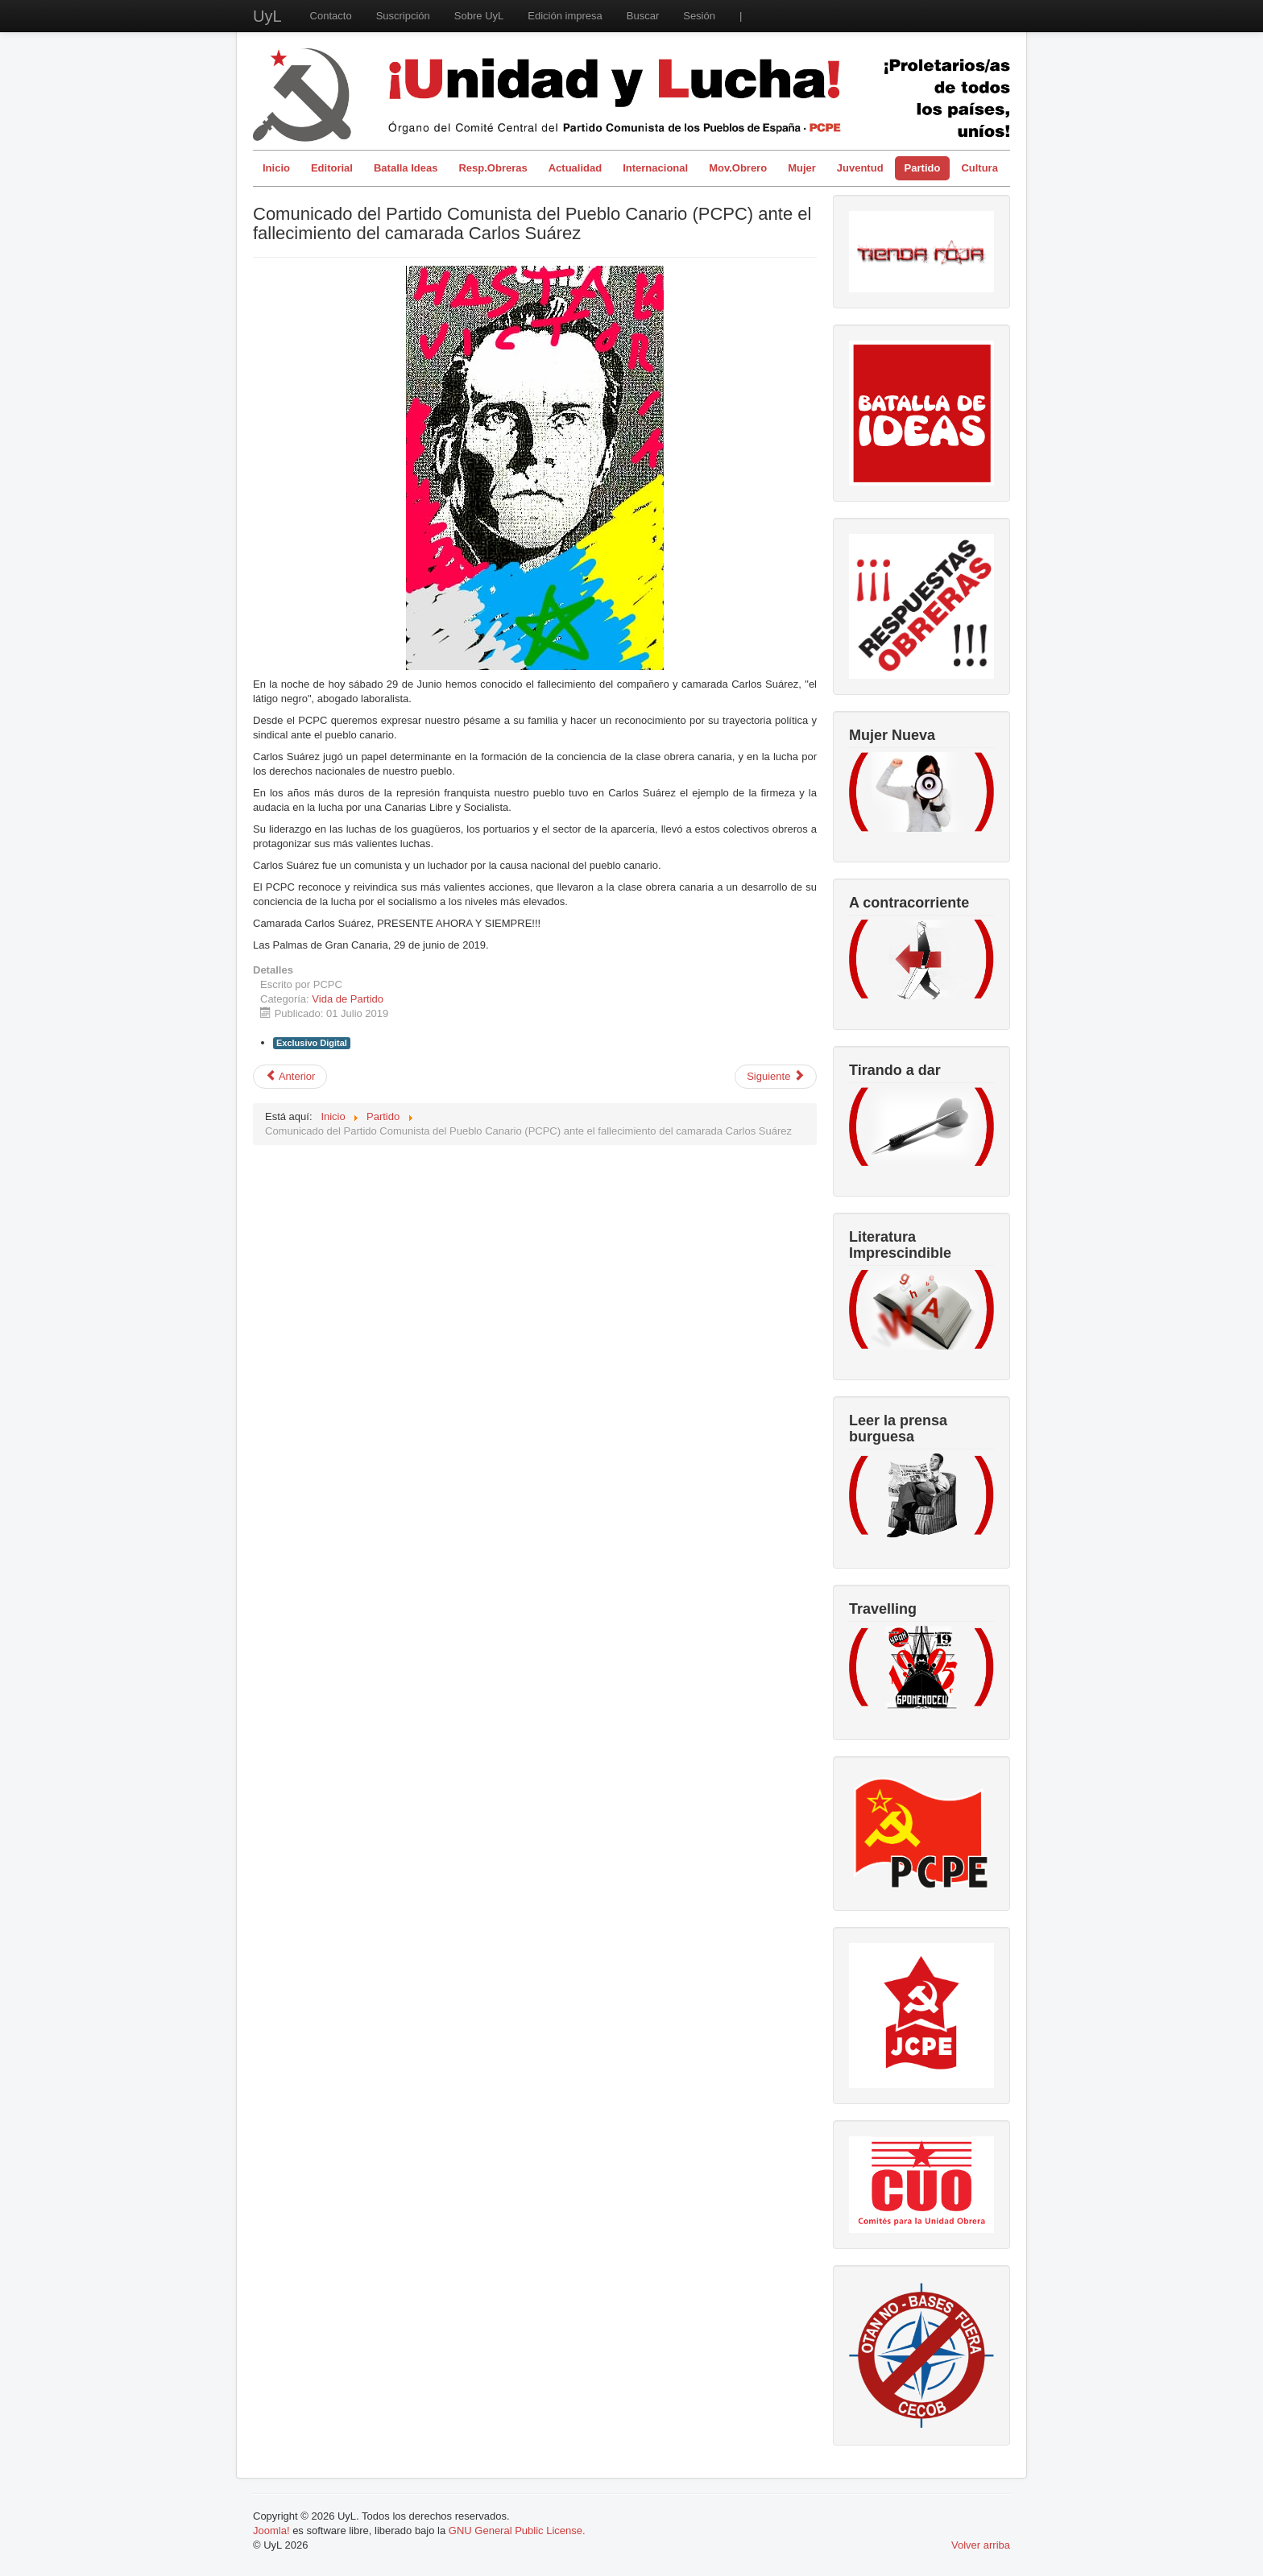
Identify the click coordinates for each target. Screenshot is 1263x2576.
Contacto (331, 16)
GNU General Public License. (517, 2530)
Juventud (860, 168)
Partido (923, 168)
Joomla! (271, 2530)
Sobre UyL (478, 16)
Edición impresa (565, 16)
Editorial (332, 168)
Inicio (276, 168)
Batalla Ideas (406, 168)
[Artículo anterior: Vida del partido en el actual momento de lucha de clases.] (290, 1077)
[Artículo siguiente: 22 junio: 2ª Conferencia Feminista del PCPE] (776, 1077)
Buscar (643, 16)
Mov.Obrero (738, 168)
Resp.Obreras (492, 168)
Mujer (802, 168)
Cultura (979, 168)
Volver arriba (980, 2545)
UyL (267, 16)
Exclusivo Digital (311, 1043)
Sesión (699, 16)
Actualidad (575, 168)
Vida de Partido (347, 999)
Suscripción (403, 16)
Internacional (655, 168)
